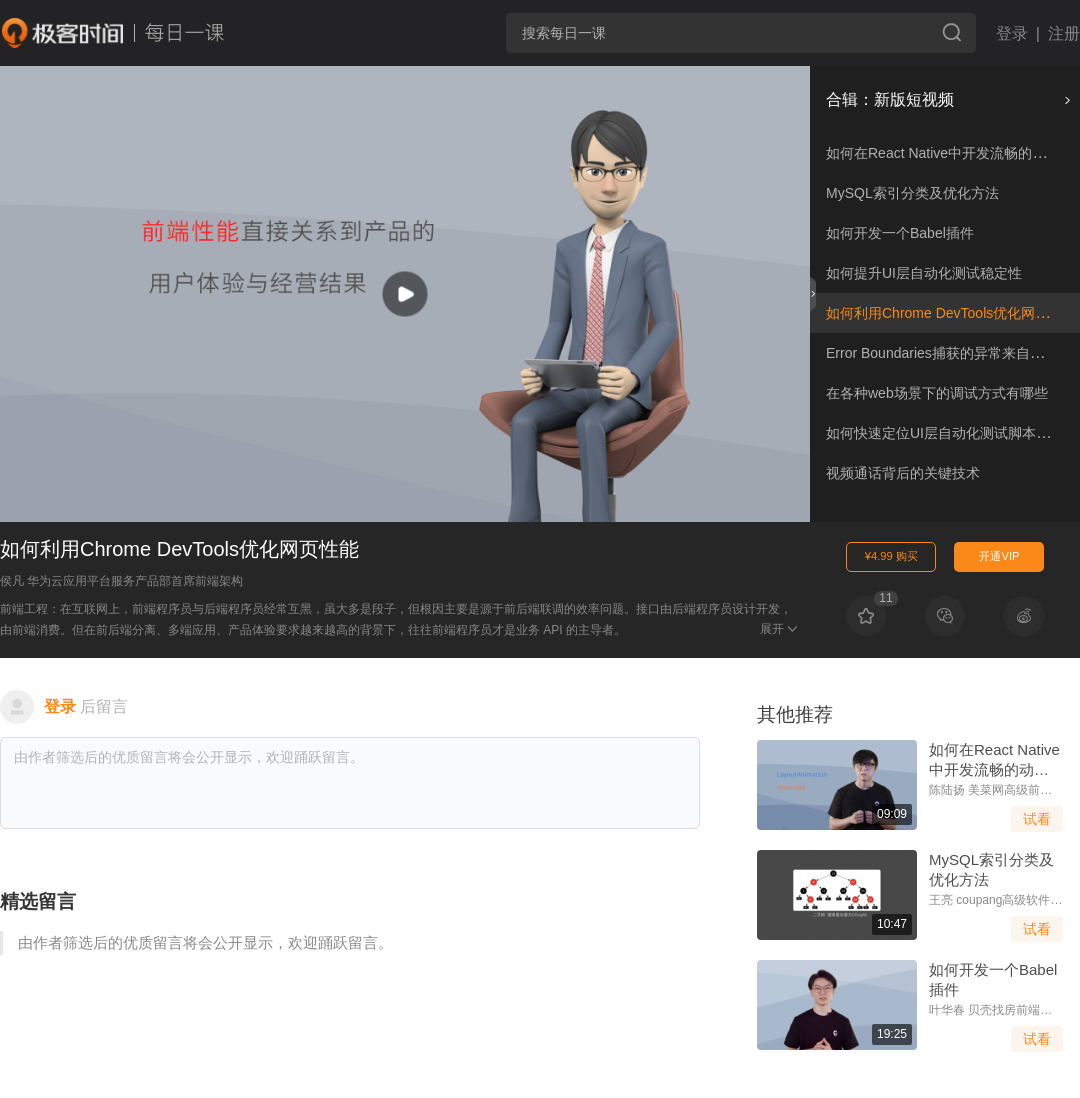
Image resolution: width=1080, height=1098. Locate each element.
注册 (1064, 33)
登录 (1012, 33)
